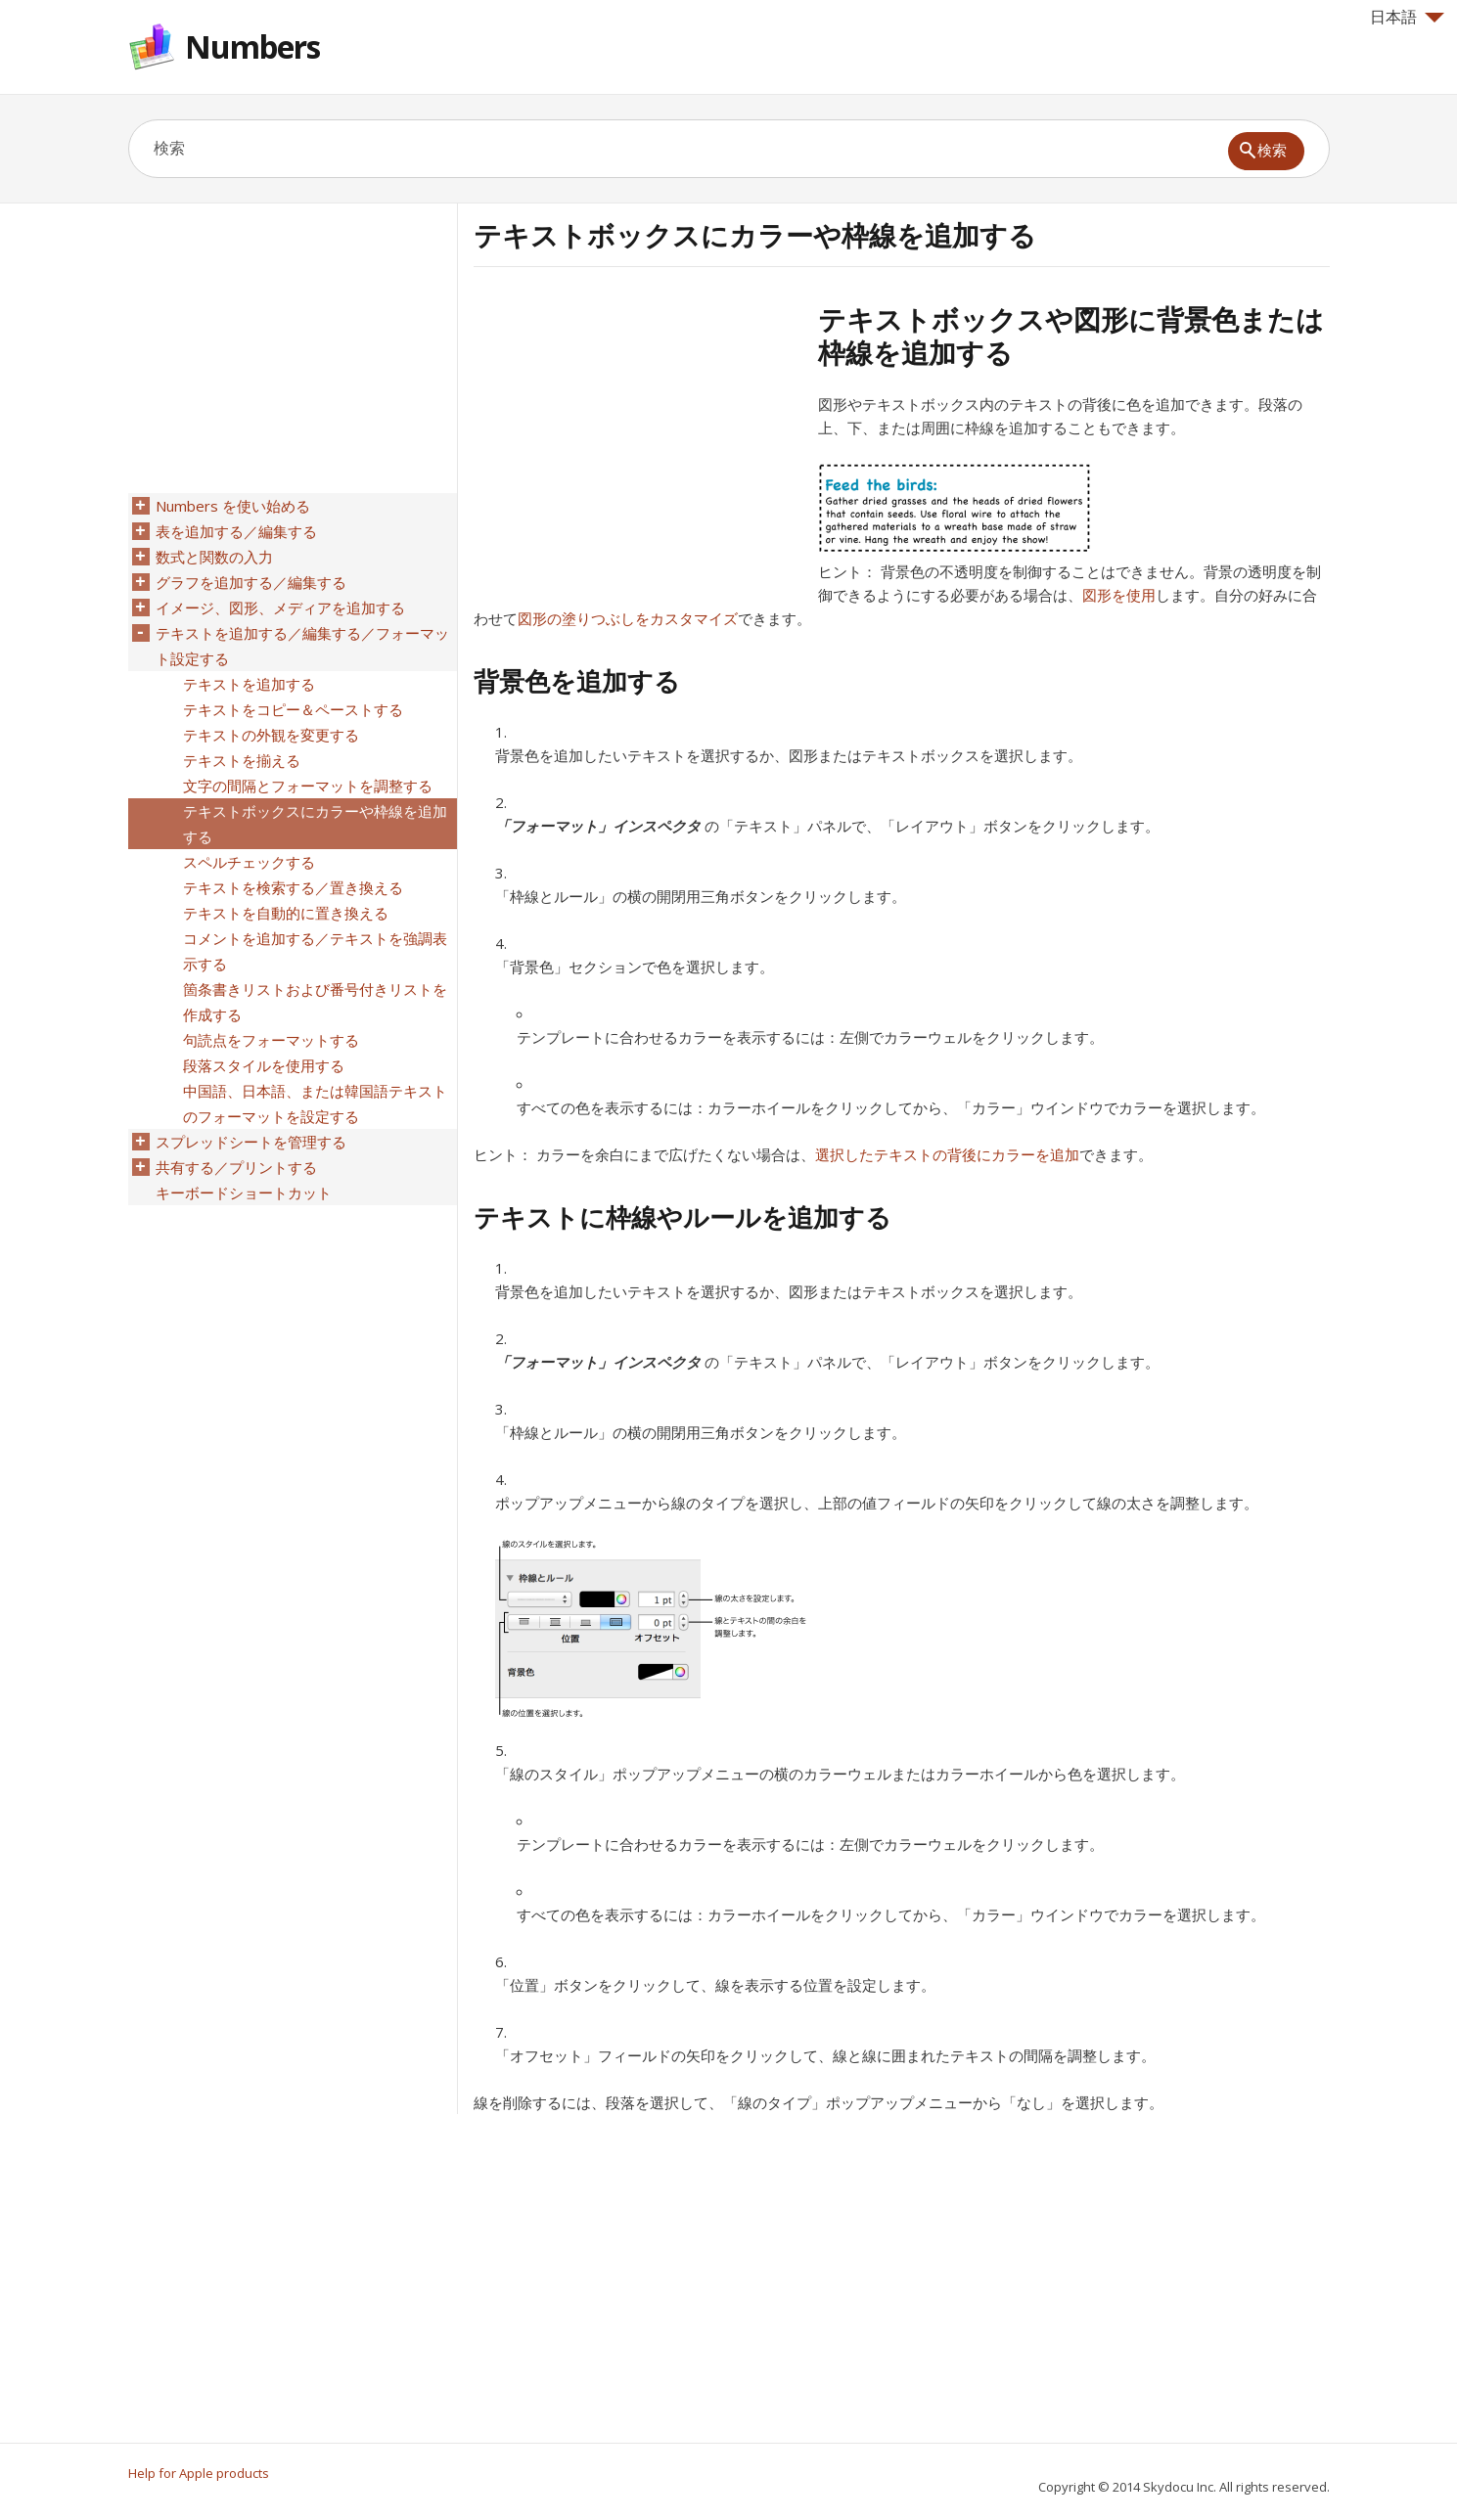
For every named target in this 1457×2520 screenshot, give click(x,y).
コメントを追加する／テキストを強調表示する (315, 950)
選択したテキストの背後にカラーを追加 (947, 1154)
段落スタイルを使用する (263, 1065)
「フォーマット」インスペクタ (598, 825)
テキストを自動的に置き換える (285, 912)
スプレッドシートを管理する (251, 1141)
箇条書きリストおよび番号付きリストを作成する (315, 1001)
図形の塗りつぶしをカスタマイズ (628, 618)
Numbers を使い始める (233, 506)
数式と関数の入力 (214, 556)
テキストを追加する (249, 684)
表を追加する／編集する (236, 531)
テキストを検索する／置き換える (293, 887)
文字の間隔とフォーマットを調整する (308, 785)
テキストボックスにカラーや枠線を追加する (315, 823)
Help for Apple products (198, 2473)
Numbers (252, 46)
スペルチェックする (249, 862)
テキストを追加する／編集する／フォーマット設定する (302, 645)
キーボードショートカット (244, 1192)
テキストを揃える (241, 760)
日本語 (1407, 16)
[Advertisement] (638, 439)
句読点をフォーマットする (271, 1040)
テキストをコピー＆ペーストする (293, 709)
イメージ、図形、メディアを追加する (280, 607)
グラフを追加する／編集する (251, 582)
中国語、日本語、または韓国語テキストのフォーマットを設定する (315, 1103)
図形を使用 (1119, 595)
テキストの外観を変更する (271, 734)
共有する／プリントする (236, 1167)
